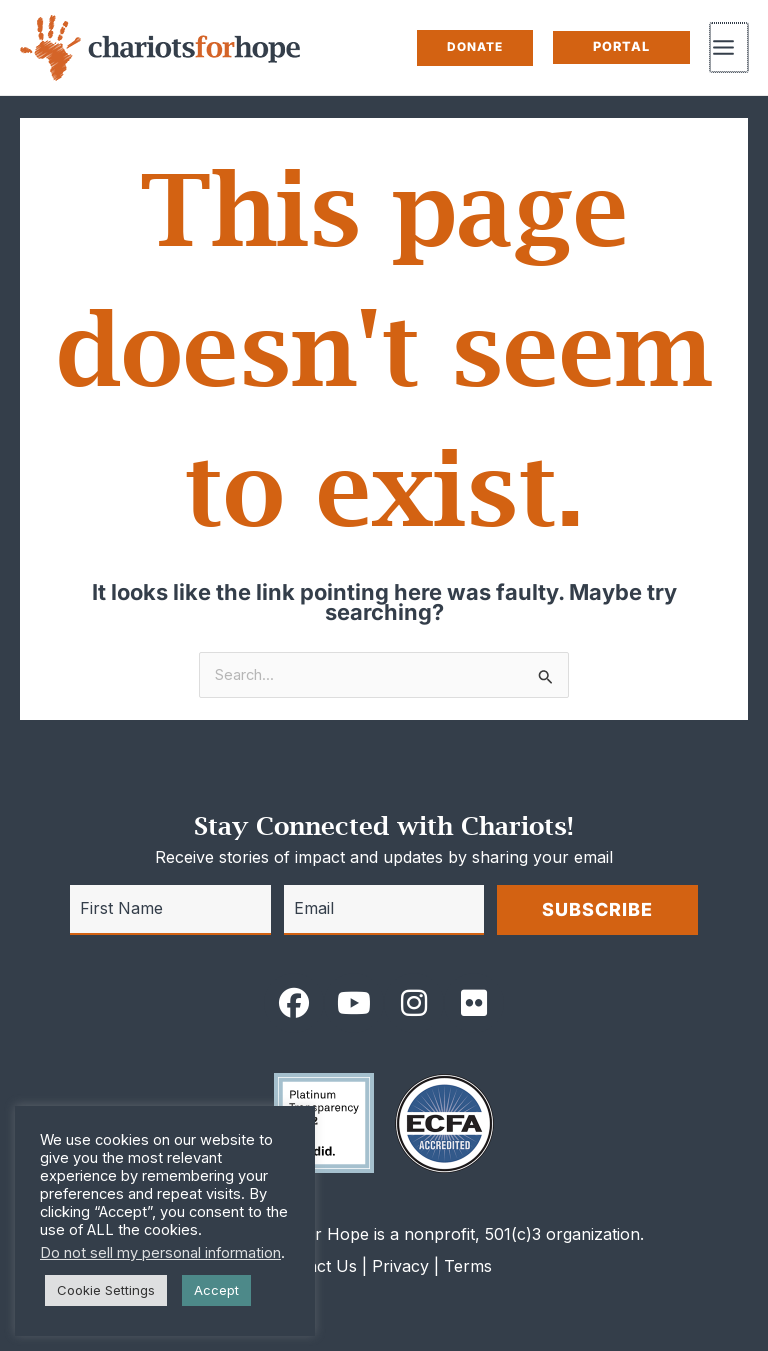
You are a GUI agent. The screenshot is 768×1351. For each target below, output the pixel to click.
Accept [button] (216, 1290)
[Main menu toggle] (730, 47)
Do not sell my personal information (160, 1253)
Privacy (400, 1266)
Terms (468, 1266)
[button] (477, 48)
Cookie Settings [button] (106, 1290)
